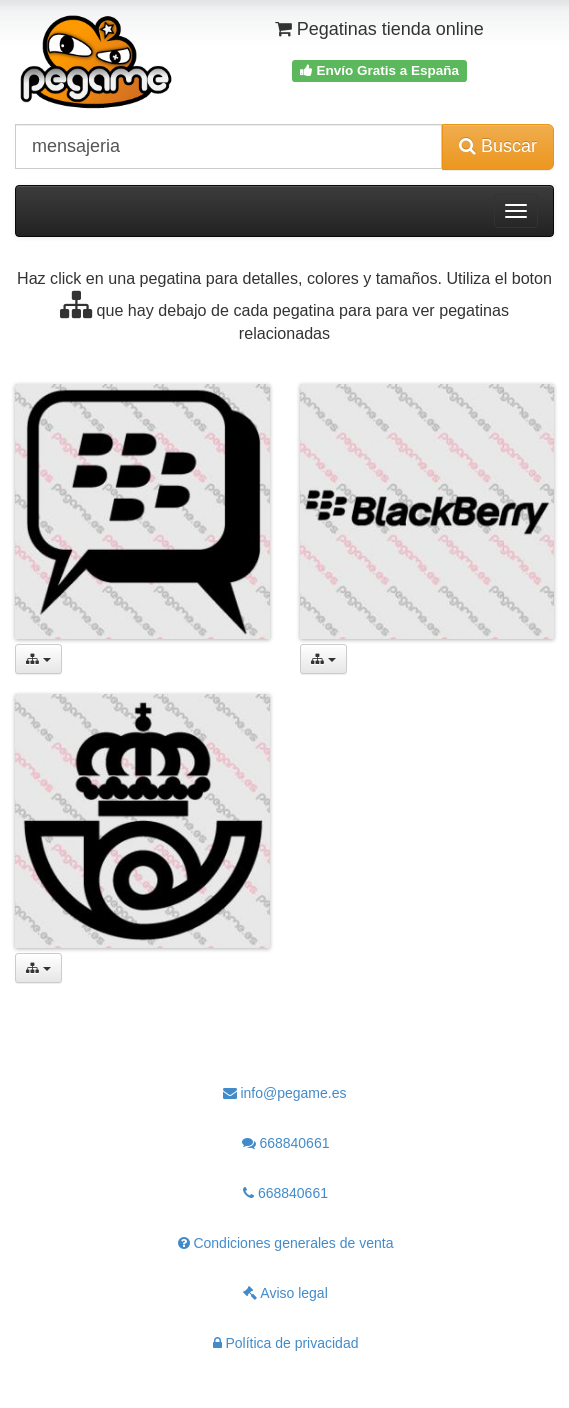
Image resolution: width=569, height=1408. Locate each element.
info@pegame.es (285, 1093)
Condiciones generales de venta (286, 1243)
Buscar (498, 146)
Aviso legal (285, 1293)
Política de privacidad (286, 1343)
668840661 (286, 1143)
